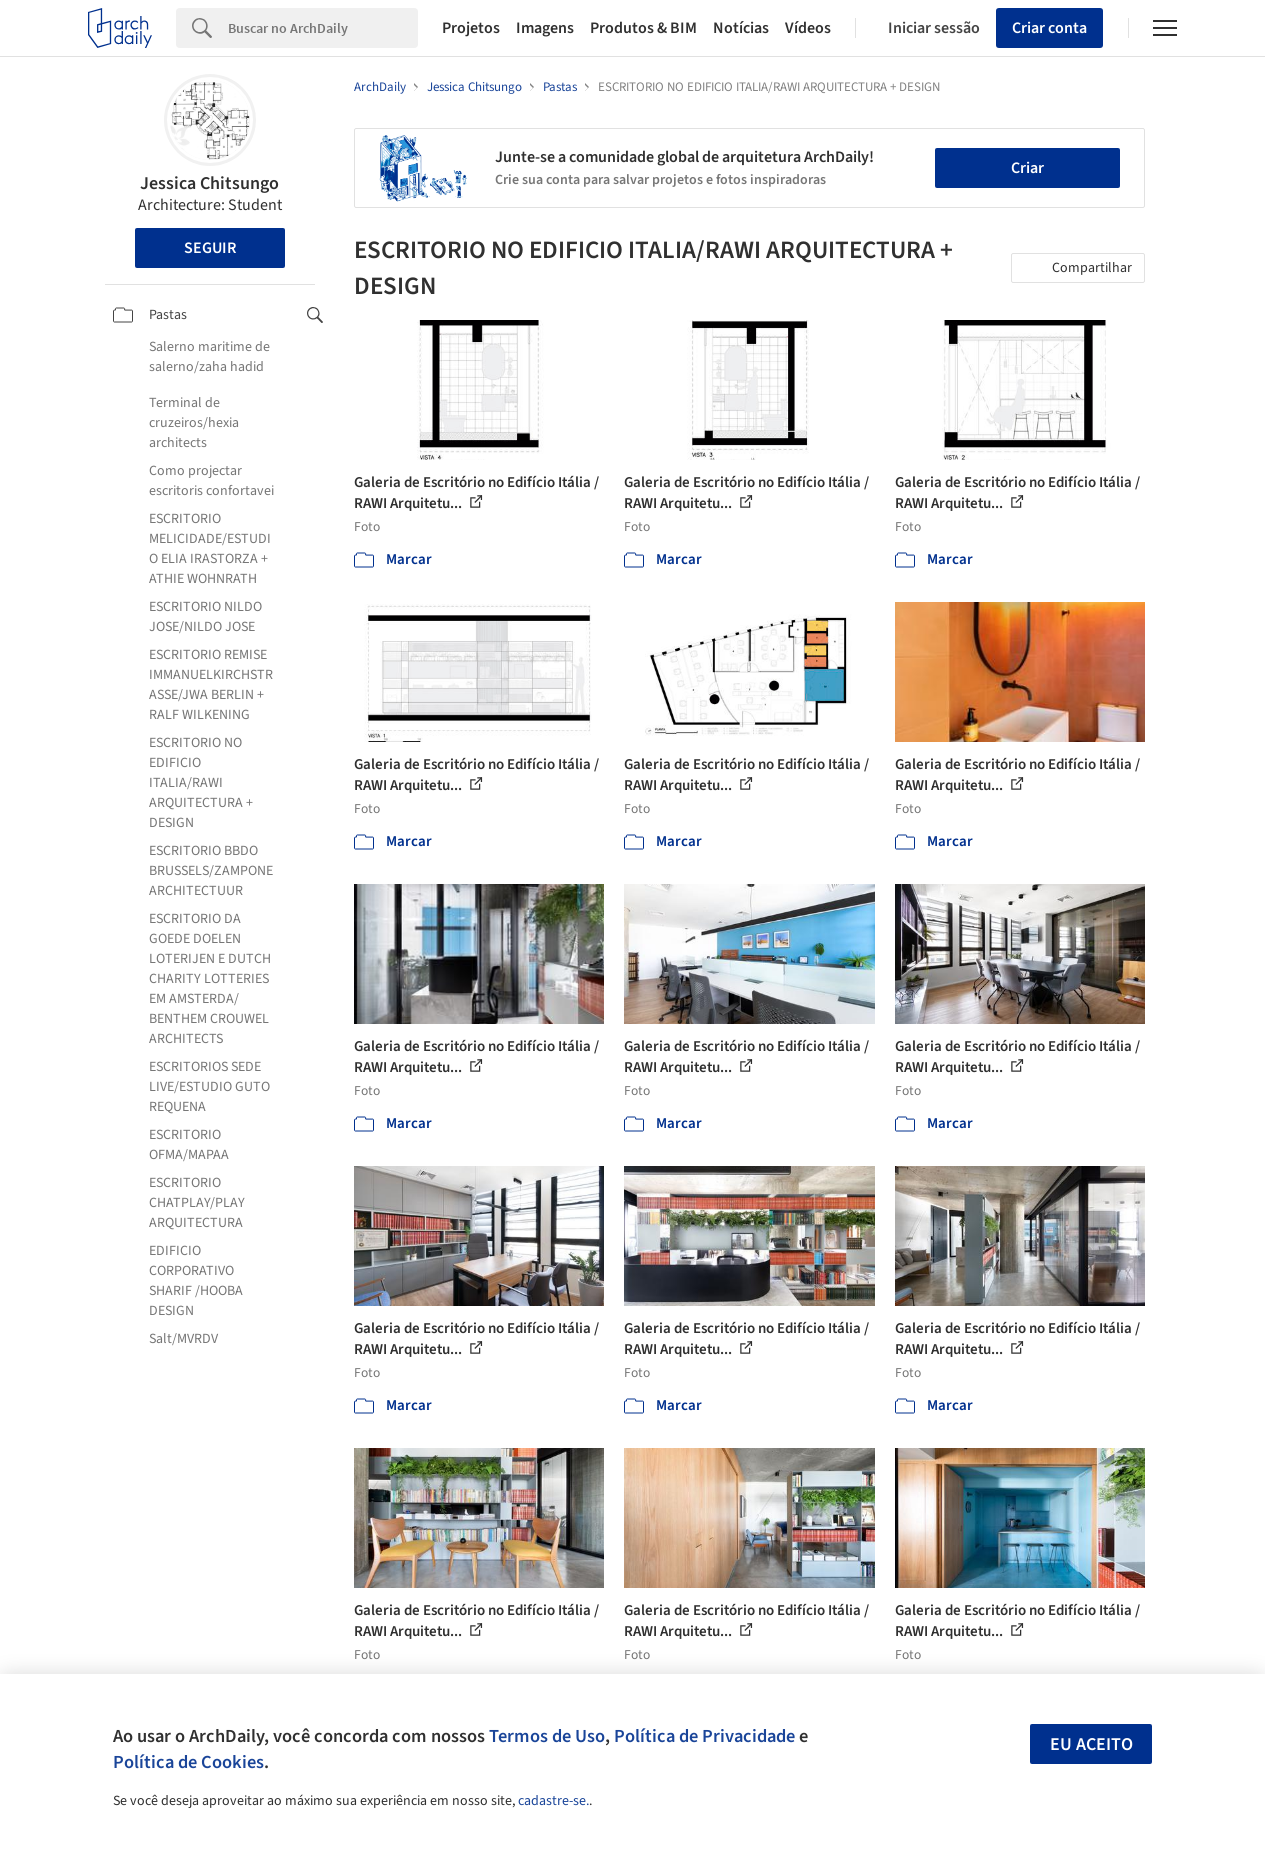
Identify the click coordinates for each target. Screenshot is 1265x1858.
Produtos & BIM (643, 28)
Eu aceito (1091, 1744)
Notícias (741, 28)
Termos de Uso (547, 1736)
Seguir (210, 248)
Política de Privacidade (704, 1736)
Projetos (471, 28)
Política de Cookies (188, 1762)
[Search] (323, 28)
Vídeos (808, 28)
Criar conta (1049, 28)
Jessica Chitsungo (209, 183)
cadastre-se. (553, 1801)
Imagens (545, 28)
